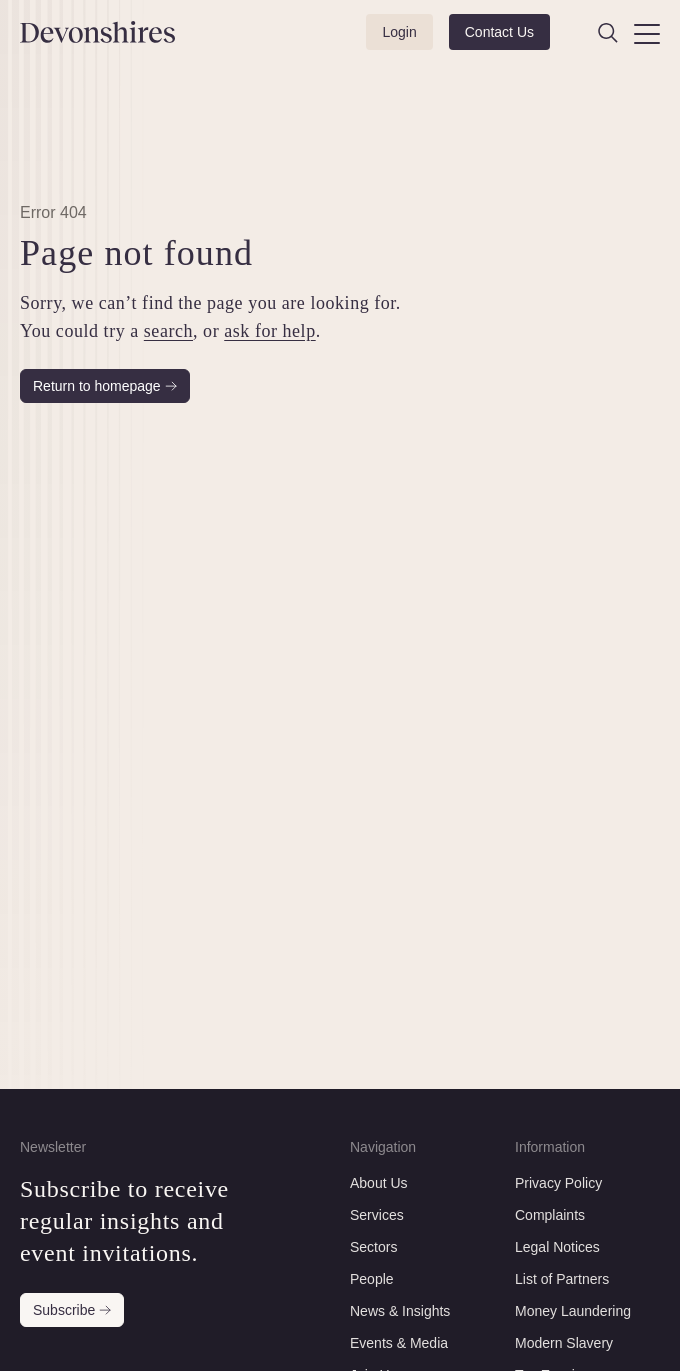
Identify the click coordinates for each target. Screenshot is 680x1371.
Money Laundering (573, 1311)
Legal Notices (557, 1247)
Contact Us (499, 32)
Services (377, 1215)
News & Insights (400, 1311)
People (372, 1279)
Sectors (373, 1247)
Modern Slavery (564, 1343)
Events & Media (399, 1343)
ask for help (269, 331)
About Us (379, 1183)
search (168, 331)
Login (399, 32)
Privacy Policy (558, 1183)
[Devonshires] (65, 32)
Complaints (550, 1215)
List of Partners (562, 1279)
